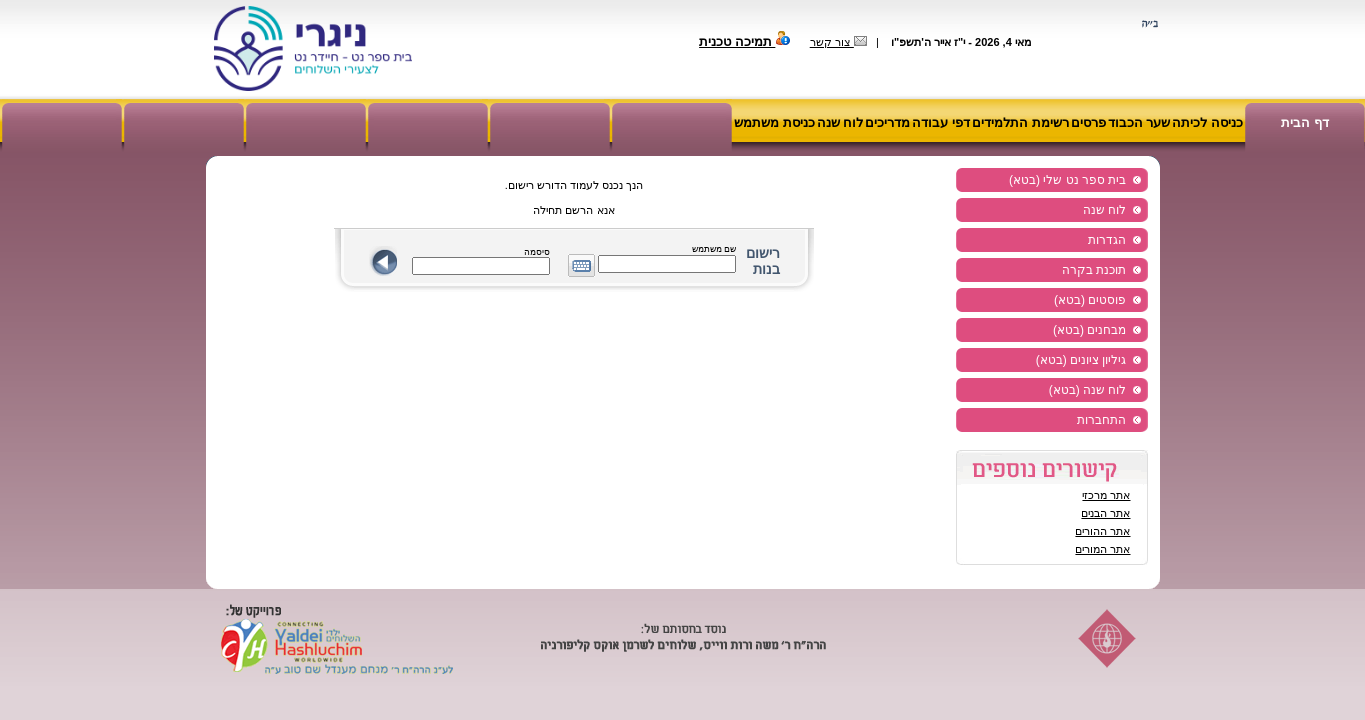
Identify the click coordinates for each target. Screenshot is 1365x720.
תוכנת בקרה (1094, 270)
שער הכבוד (1139, 122)
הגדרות (1107, 240)
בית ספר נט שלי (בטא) (1067, 180)
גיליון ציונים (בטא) (1081, 360)
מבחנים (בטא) (1089, 330)
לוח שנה (840, 122)
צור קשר (838, 42)
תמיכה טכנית (745, 41)
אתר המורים (1102, 549)
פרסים (1088, 122)
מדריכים (887, 122)
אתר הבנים (1105, 513)
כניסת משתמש (774, 122)
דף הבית (1305, 122)
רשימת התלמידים (1020, 122)
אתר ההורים (1102, 531)
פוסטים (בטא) (1090, 300)
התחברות (1101, 420)
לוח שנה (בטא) (1088, 390)
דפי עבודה (941, 122)
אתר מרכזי (1106, 495)
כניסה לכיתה (1207, 122)
